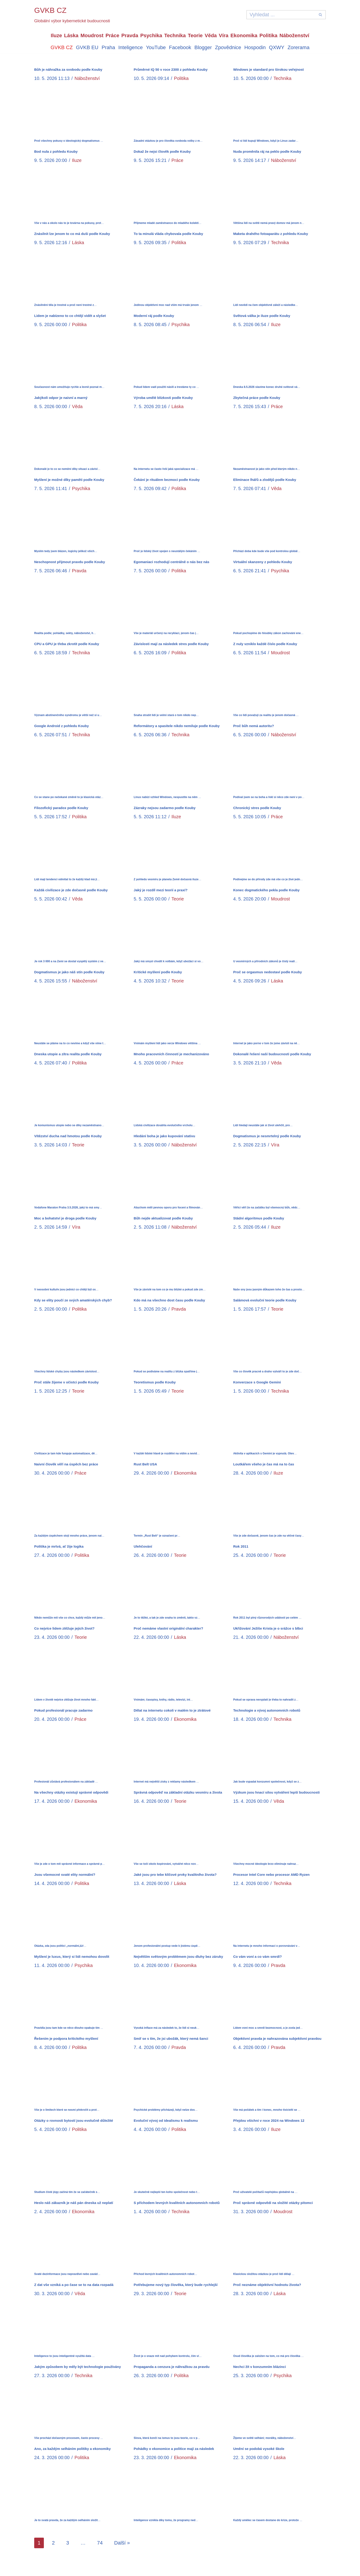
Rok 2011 (240, 1546)
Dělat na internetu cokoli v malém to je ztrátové (172, 1710)
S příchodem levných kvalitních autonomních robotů (176, 2203)
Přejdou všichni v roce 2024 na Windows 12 (268, 2120)
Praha (108, 47)
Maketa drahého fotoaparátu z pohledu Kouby (270, 234)
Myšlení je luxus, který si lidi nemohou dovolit (71, 1956)
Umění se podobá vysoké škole (258, 2449)
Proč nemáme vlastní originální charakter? (168, 1628)
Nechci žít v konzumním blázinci (259, 2367)
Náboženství (294, 35)
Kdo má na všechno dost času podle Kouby (169, 1300)
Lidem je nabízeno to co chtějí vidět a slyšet (70, 316)
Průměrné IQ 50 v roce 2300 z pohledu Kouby (171, 69)
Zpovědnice (228, 47)
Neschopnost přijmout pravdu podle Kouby (69, 562)
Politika (268, 35)
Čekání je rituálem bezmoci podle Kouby (167, 480)
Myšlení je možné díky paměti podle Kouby (69, 480)
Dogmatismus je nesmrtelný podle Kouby (267, 1136)
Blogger (203, 47)
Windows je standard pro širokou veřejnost (268, 69)
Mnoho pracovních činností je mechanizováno (171, 1054)
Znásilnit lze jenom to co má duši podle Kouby (72, 234)
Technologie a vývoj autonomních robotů (266, 1710)
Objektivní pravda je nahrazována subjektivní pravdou (277, 2038)
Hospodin (255, 47)
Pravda (129, 35)
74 (100, 2543)
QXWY (276, 47)
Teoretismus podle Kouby (155, 1382)
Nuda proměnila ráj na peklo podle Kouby (267, 151)
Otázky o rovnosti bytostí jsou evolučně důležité (73, 2120)
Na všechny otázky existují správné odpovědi (71, 1792)
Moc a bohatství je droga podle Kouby (65, 1218)
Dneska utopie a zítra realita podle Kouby (67, 1054)
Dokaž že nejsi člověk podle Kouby (162, 151)
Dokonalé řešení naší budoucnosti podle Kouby (272, 1054)
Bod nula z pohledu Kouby (56, 151)
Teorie (195, 35)
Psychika (151, 35)
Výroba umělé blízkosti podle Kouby (163, 398)
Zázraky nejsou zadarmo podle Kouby (164, 808)
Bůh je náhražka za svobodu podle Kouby (68, 69)
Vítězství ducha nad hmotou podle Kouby (68, 1136)
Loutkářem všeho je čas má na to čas (263, 1464)
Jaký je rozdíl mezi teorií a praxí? (160, 890)
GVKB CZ (62, 47)
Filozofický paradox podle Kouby (61, 808)
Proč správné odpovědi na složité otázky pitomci (273, 2203)
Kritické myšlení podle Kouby (158, 972)
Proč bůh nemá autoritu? (253, 726)
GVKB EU (87, 47)
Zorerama (298, 47)
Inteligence (130, 47)
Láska (71, 35)
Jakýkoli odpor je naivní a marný (60, 398)
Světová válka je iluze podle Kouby (261, 316)
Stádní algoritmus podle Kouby (258, 1218)
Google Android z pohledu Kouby (61, 726)
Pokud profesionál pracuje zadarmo (63, 1710)
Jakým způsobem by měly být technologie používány (77, 2367)
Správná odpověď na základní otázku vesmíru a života (178, 1792)
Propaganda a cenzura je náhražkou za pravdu (171, 2367)
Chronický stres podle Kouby (257, 808)
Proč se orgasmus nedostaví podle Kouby (267, 972)
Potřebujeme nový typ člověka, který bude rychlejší (175, 2285)
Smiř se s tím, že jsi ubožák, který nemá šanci (171, 2038)
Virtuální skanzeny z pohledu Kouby (262, 562)
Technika (175, 35)
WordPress (81, 2569)
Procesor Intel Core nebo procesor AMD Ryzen (271, 1874)
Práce (112, 35)
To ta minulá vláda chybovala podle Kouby (168, 234)
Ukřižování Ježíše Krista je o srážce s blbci (268, 1628)
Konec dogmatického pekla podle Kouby (266, 890)
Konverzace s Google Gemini (257, 1382)
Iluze (56, 35)
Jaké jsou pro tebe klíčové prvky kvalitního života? (175, 1874)
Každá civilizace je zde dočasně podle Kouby (71, 890)
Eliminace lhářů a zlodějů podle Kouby (264, 480)
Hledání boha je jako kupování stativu (164, 1136)
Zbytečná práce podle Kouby (256, 398)
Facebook (180, 47)
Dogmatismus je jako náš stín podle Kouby (69, 972)
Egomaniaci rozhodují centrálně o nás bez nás (171, 562)
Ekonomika (244, 35)
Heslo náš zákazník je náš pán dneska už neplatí (73, 2203)
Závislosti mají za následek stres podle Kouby (171, 644)
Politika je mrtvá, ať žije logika (59, 1546)
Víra (223, 35)
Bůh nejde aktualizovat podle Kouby (163, 1218)
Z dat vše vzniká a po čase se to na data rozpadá (73, 2285)
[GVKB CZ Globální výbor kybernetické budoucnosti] (72, 14)
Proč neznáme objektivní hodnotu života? (267, 2285)
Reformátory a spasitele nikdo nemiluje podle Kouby (176, 726)
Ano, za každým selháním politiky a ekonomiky (72, 2449)
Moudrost (91, 35)
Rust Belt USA (145, 1464)
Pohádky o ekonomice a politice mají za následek (174, 2449)
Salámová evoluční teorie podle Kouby (264, 1300)
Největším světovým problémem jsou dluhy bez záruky (178, 1956)
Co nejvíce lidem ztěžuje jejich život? (64, 1628)
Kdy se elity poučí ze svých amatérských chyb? (73, 1300)
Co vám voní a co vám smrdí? (257, 1956)
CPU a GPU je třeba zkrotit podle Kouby (66, 644)
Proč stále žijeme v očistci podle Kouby (66, 1382)
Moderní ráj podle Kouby (154, 316)
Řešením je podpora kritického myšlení (66, 2038)
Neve (40, 2569)
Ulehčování (143, 1546)
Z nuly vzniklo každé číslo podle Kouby (265, 644)
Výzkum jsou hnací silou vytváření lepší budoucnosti (276, 1792)
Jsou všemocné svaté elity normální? (64, 1874)
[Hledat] (280, 14)
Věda (211, 35)
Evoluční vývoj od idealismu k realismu (166, 2120)
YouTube (156, 47)
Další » (122, 2543)
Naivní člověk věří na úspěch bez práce (66, 1464)
